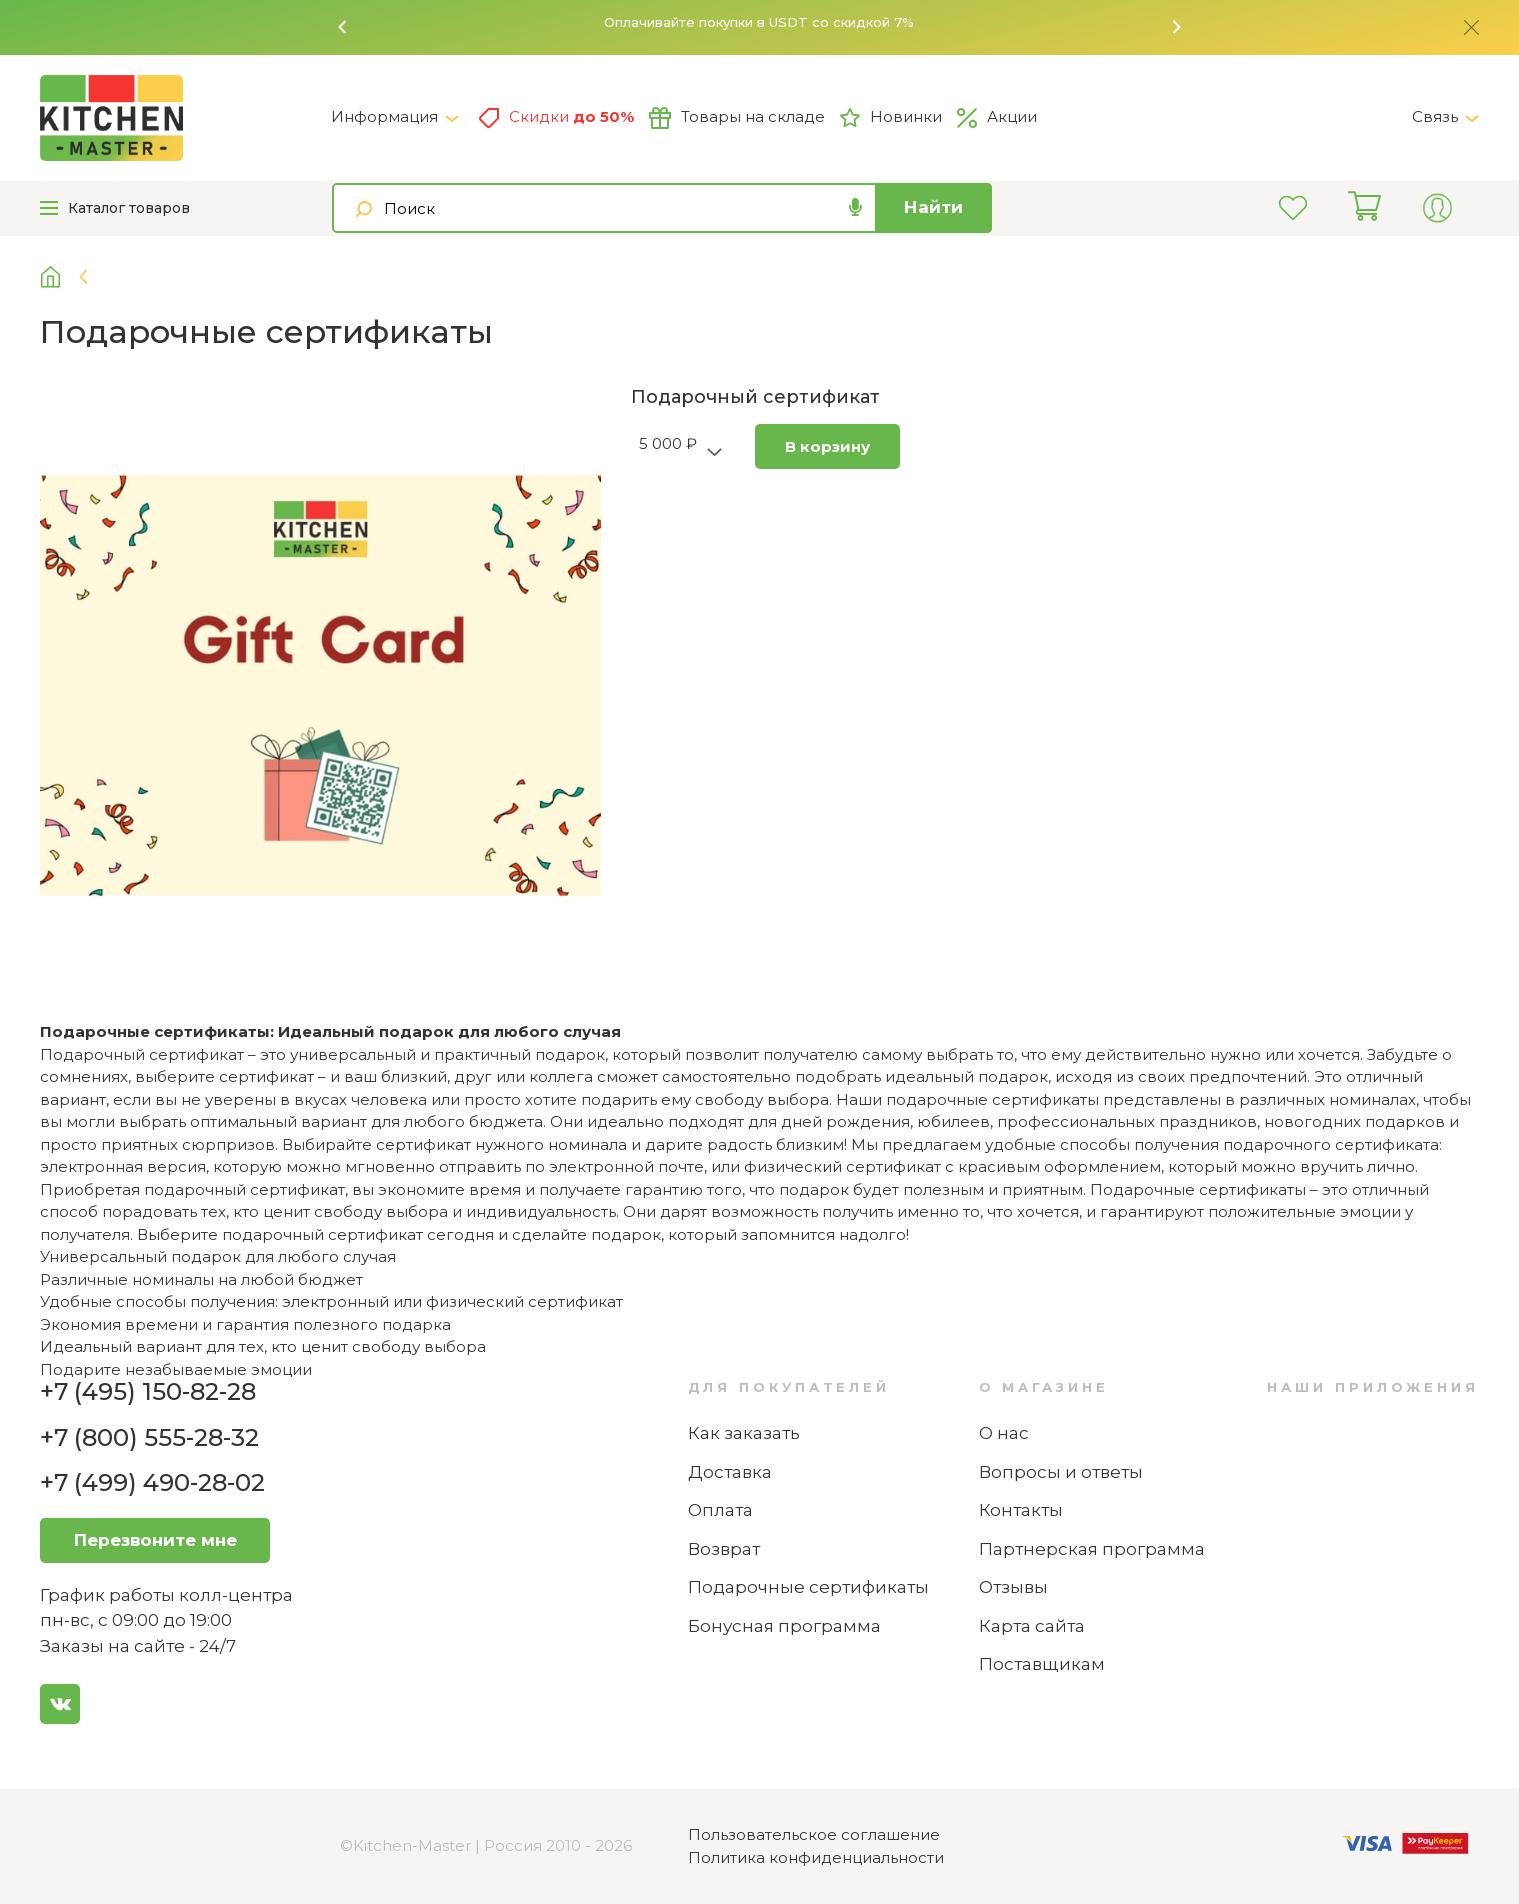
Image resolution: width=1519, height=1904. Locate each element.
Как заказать (744, 1433)
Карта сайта (1032, 1626)
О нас (1004, 1433)
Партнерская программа (1092, 1549)
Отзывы (1013, 1587)
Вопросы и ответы (1061, 1472)
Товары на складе (737, 118)
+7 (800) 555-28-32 (149, 1437)
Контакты (1021, 1510)
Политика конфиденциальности (816, 1857)
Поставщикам (1042, 1664)
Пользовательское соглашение (814, 1834)
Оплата (720, 1510)
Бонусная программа (784, 1626)
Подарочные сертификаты (808, 1587)
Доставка (730, 1472)
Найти (933, 207)
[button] (343, 27)
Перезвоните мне (155, 1540)
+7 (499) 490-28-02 (152, 1482)
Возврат (724, 1549)
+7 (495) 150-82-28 (148, 1391)
